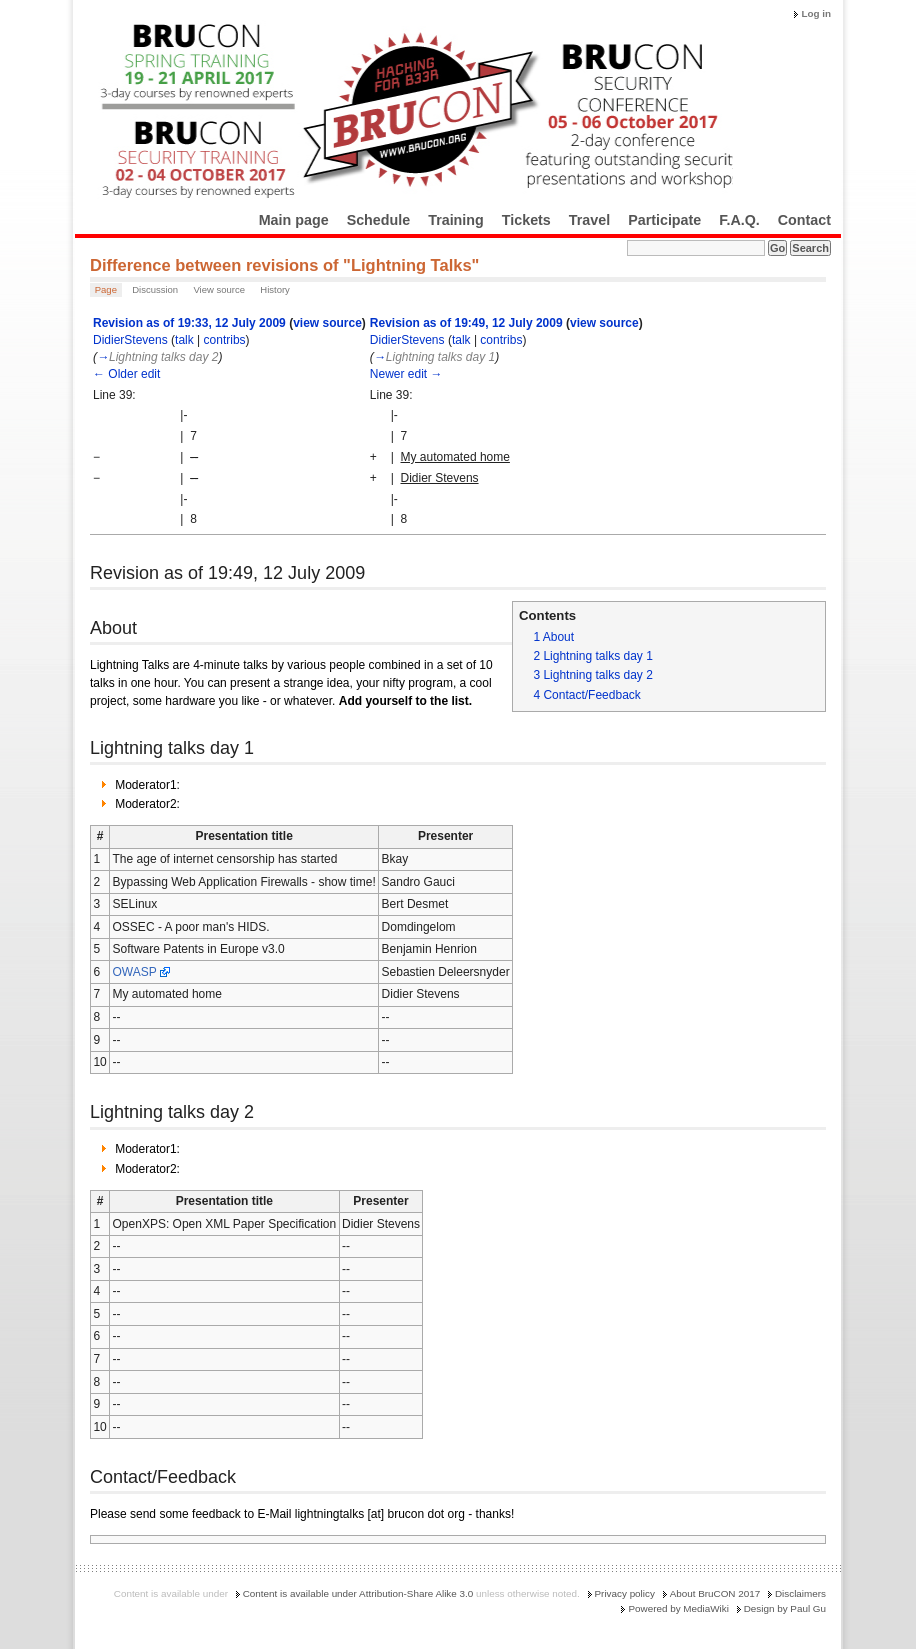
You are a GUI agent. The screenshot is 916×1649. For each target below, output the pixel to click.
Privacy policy (625, 1593)
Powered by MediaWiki (678, 1608)
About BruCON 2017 (715, 1593)
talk (184, 340)
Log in (816, 13)
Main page (294, 220)
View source (219, 289)
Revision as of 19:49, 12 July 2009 (466, 323)
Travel (589, 220)
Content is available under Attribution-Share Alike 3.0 (358, 1593)
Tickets (526, 220)
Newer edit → (406, 374)
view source (327, 323)
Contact (804, 220)
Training (456, 220)
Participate (664, 220)
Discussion (155, 289)
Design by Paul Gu (785, 1608)
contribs (225, 340)
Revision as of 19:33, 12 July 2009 (189, 323)
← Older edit (126, 374)
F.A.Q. (739, 220)
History (275, 289)
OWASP (135, 972)
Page (106, 289)
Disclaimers (800, 1593)
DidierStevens (130, 340)
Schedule (379, 220)
